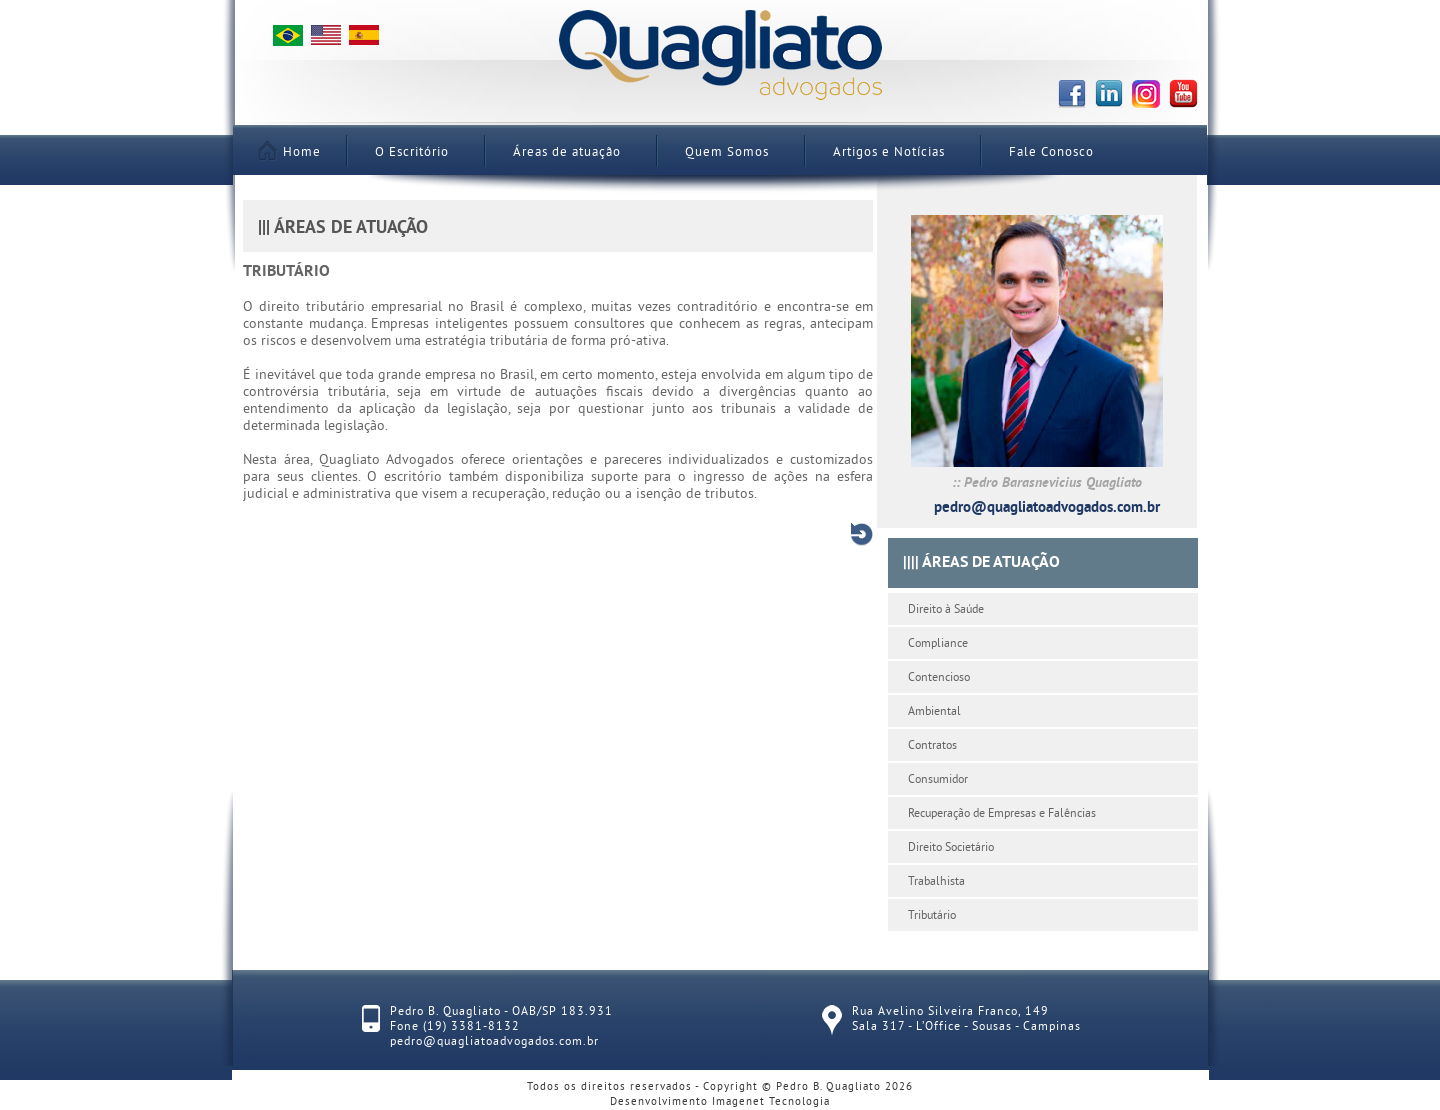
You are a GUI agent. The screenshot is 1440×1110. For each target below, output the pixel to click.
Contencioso (939, 678)
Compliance (938, 644)
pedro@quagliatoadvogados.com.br (1047, 508)
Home (292, 153)
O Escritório (412, 153)
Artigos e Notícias (889, 153)
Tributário (932, 916)
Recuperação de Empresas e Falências (1002, 814)
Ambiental (934, 712)
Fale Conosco (1051, 153)
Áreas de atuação (567, 153)
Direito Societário (951, 848)
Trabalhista (936, 882)
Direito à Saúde (946, 610)
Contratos (932, 746)
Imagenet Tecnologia (771, 1102)
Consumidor (938, 780)
